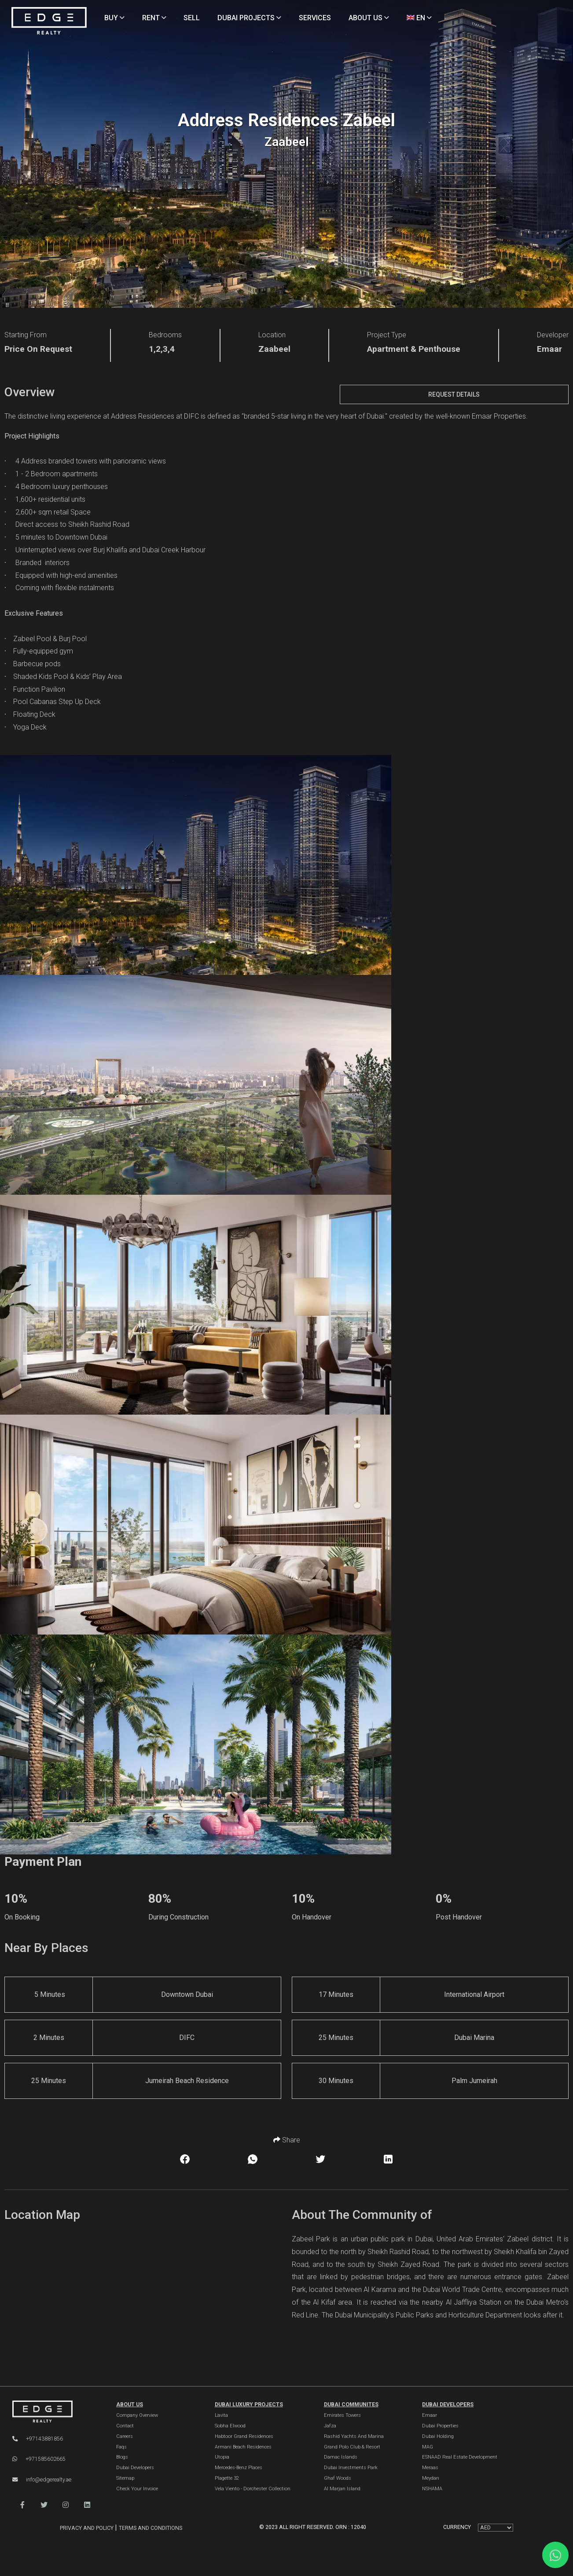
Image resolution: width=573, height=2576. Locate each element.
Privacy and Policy (87, 2528)
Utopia (222, 2457)
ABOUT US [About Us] (369, 18)
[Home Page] (49, 21)
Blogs (122, 2457)
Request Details (454, 394)
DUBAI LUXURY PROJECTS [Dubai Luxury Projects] (249, 2404)
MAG (427, 2447)
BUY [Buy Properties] (114, 18)
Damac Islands (340, 2457)
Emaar (429, 2415)
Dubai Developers (448, 2404)
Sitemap (125, 2478)
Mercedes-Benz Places (238, 2467)
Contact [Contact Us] (125, 2426)
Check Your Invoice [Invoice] (137, 2489)
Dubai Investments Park (351, 2467)
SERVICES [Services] (315, 18)
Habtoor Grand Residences (244, 2436)
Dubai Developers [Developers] (135, 2467)
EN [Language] (419, 18)
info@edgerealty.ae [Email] (41, 2480)
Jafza (330, 2426)
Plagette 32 (227, 2478)
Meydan (430, 2478)
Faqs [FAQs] (121, 2447)
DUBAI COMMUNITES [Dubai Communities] (351, 2404)
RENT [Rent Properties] (154, 18)
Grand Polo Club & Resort (352, 2447)
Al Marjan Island (342, 2489)
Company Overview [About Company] (137, 2415)
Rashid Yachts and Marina (354, 2436)
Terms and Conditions (150, 2528)
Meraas (430, 2467)
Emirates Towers (342, 2415)
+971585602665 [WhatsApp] (39, 2459)
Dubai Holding (438, 2436)
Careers (124, 2436)
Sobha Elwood (230, 2426)
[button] (22, 2505)
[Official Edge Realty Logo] (55, 2412)
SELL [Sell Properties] (192, 18)
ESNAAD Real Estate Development (459, 2457)
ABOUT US (129, 2404)
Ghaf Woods (337, 2478)
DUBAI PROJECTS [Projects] (249, 18)
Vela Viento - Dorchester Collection (252, 2489)
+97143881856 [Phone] (37, 2439)
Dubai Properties (440, 2426)
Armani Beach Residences (243, 2447)
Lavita (221, 2415)
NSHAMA (432, 2489)
